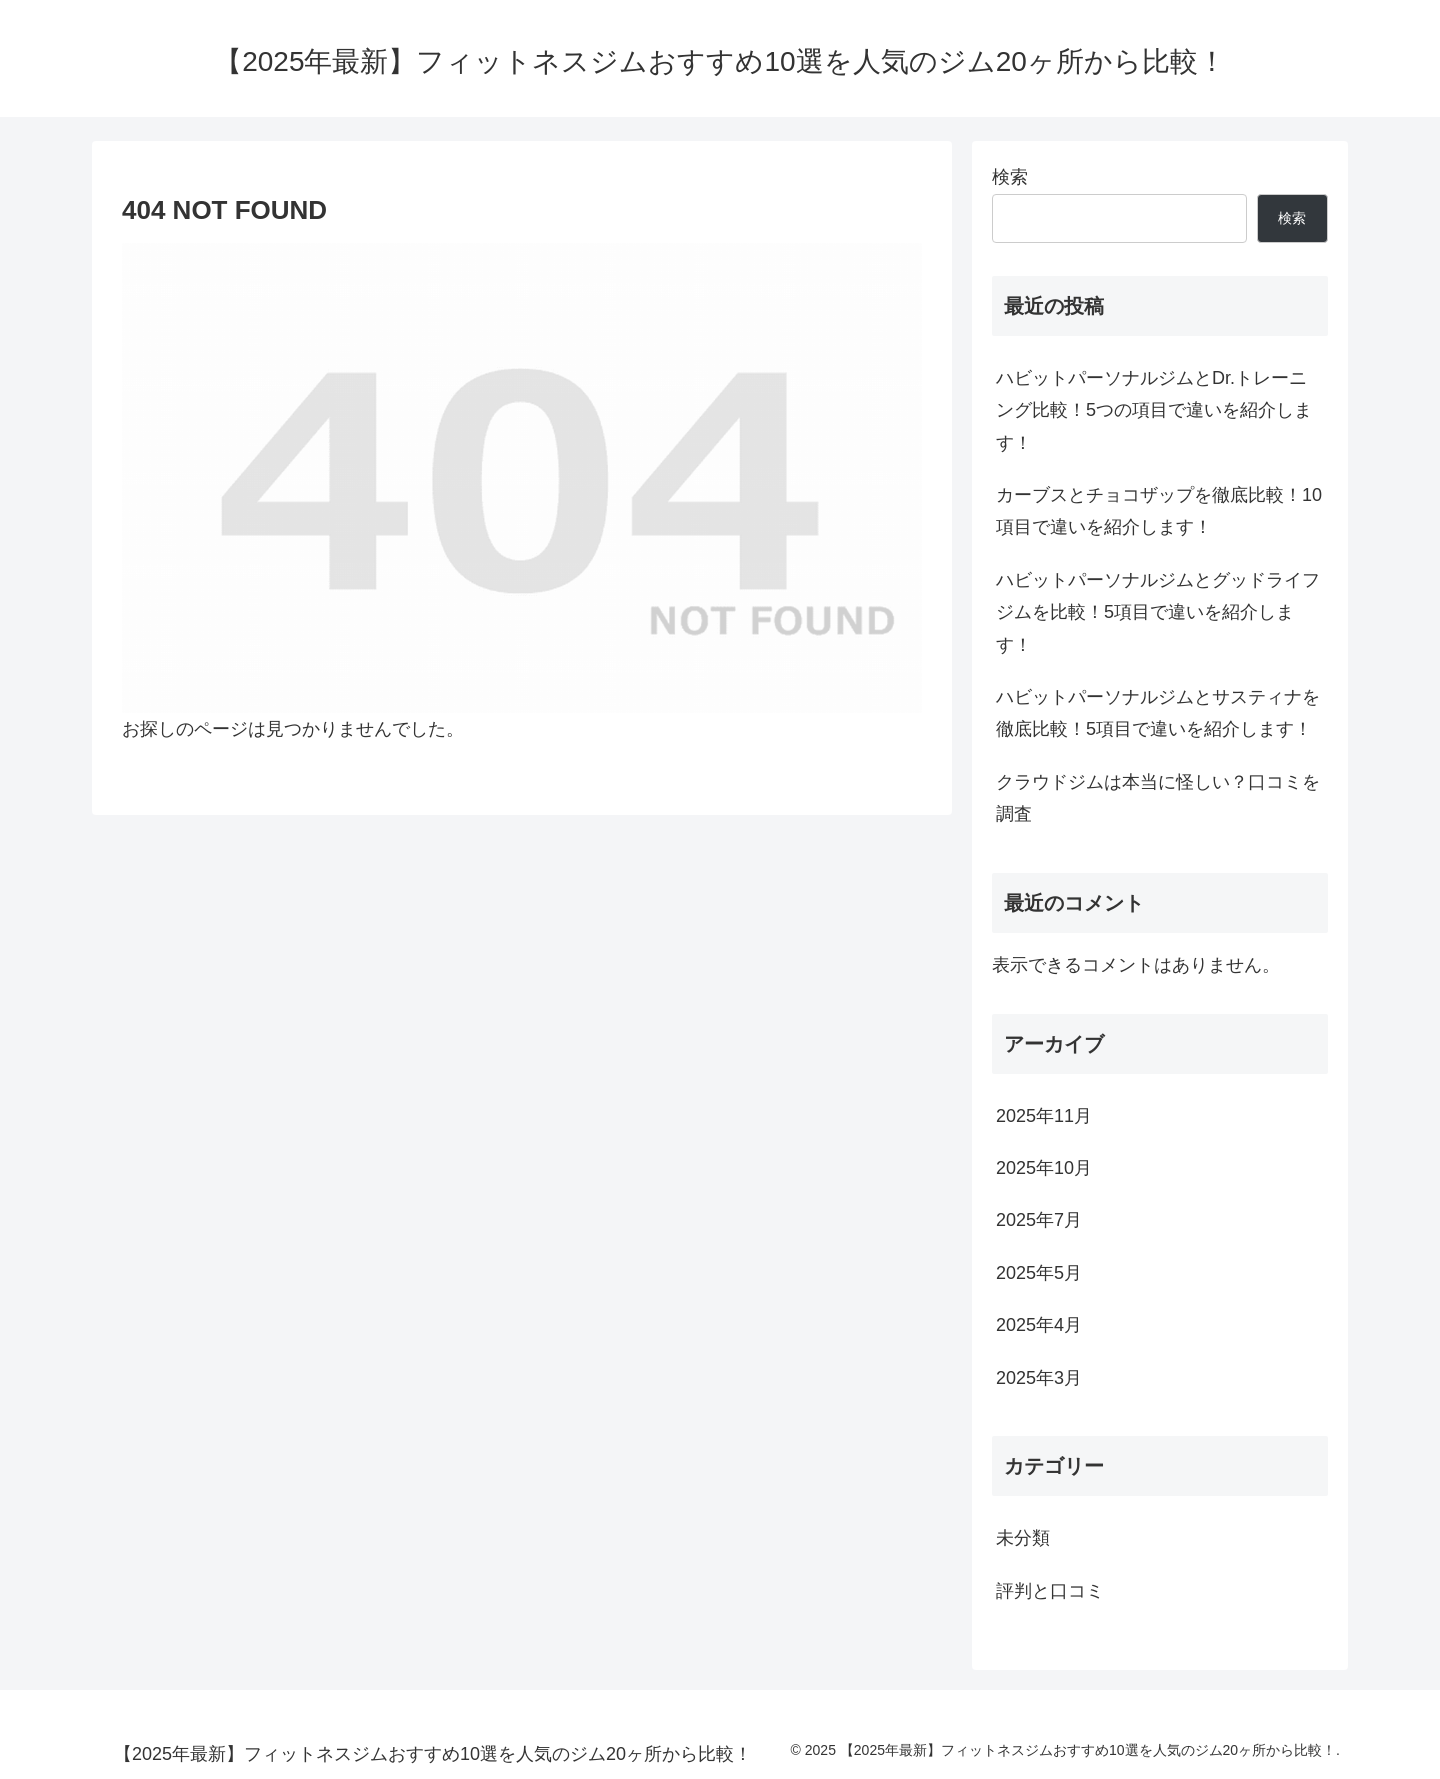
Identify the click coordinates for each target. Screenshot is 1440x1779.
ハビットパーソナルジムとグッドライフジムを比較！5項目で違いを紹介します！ (1158, 612)
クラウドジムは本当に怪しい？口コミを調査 (1158, 798)
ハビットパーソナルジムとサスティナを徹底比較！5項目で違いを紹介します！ (1158, 713)
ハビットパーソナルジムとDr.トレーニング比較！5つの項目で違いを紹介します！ (1154, 410)
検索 (1010, 177)
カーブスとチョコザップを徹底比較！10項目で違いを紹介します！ (1159, 511)
